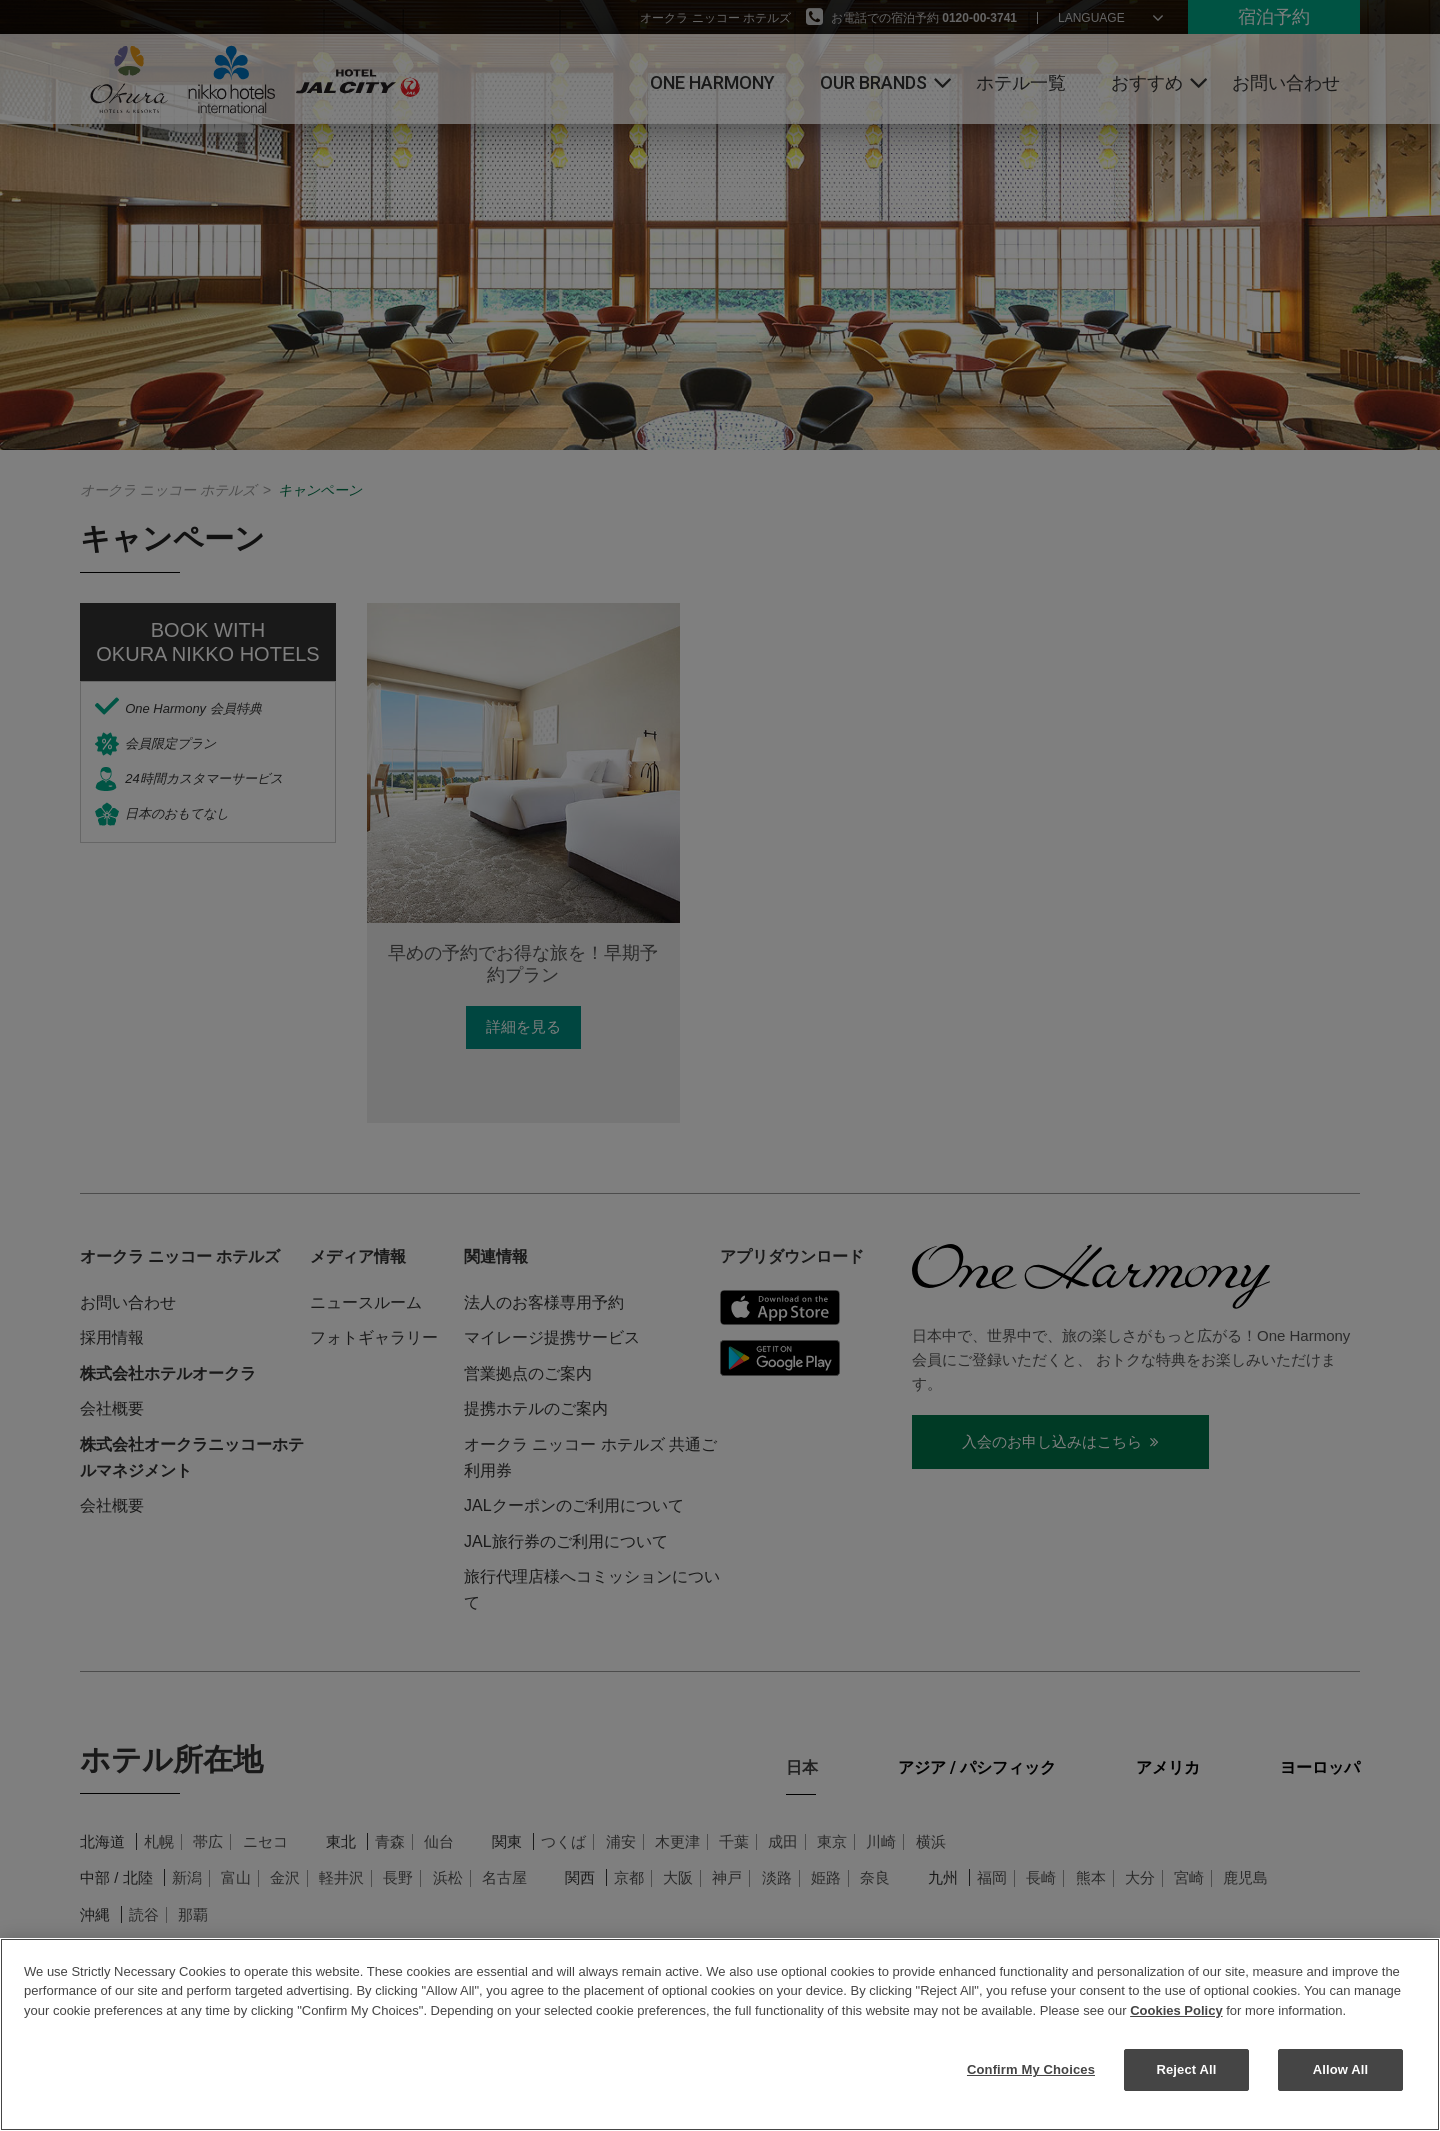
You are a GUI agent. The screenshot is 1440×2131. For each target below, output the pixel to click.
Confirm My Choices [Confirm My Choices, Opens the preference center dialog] (1031, 2069)
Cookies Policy (1176, 2010)
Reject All (1186, 2069)
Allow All (1341, 2069)
